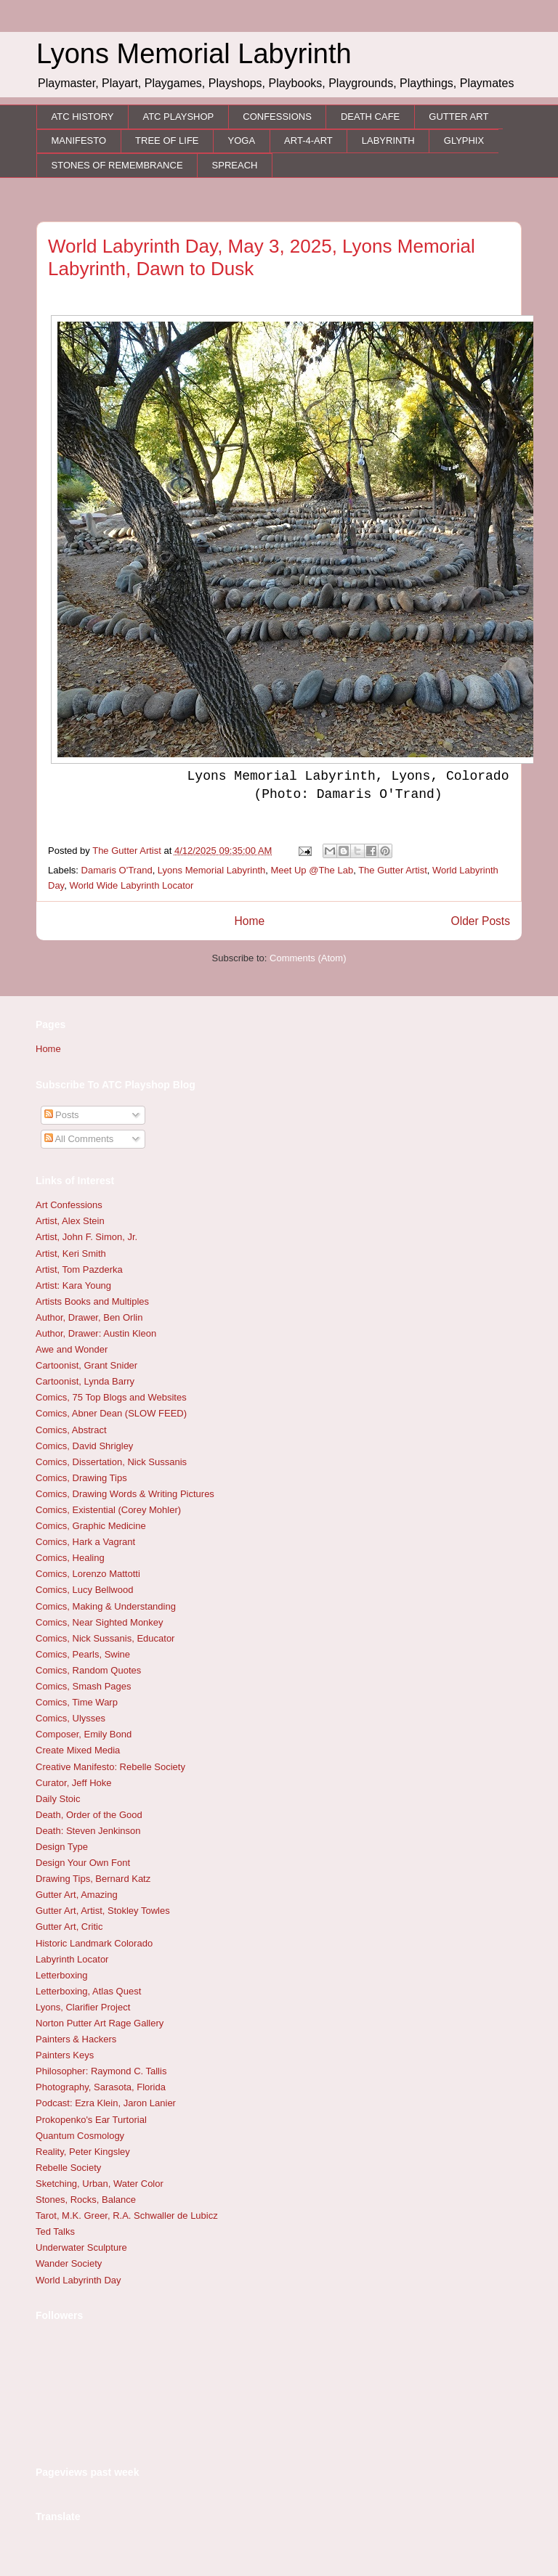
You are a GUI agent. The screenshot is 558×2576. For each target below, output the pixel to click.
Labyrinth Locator (72, 1959)
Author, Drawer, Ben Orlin (89, 1317)
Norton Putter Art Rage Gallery (99, 2023)
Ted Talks (55, 2231)
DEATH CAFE (370, 116)
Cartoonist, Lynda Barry (85, 1381)
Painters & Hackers (76, 2039)
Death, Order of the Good (89, 1814)
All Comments (79, 1138)
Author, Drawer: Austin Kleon (96, 1333)
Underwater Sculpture (81, 2247)
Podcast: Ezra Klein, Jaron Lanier (106, 2103)
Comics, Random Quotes (88, 1670)
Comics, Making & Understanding (106, 1606)
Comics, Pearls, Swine (83, 1654)
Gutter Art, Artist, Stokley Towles (103, 1910)
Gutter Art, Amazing (77, 1894)
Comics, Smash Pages (84, 1686)
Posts (61, 1114)
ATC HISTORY (83, 116)
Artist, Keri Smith (71, 1253)
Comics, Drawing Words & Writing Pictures (125, 1493)
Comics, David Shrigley (84, 1445)
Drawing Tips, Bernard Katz (93, 1878)
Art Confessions (69, 1204)
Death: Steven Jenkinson (88, 1830)
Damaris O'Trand (117, 870)
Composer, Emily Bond (84, 1734)
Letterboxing (62, 1975)
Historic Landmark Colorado (94, 1943)
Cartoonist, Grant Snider (86, 1365)
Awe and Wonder (72, 1349)
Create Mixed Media (78, 1750)
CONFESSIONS (277, 116)
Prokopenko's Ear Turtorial (91, 2119)
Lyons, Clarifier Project (83, 2007)
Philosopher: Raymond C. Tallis (101, 2071)
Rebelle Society (68, 2167)
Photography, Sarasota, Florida (101, 2087)
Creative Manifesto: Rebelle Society (110, 1766)
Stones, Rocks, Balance (86, 2199)
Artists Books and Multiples (92, 1301)
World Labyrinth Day (78, 2280)
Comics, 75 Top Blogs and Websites (111, 1397)
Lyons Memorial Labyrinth (211, 870)
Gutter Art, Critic (69, 1926)
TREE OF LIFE (166, 140)
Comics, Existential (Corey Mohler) (108, 1509)
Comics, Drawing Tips (81, 1477)
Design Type (62, 1846)
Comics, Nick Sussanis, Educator (105, 1638)
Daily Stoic (58, 1798)
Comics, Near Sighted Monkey (99, 1622)
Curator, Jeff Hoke (74, 1782)
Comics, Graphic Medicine (91, 1525)
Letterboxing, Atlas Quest (88, 1991)
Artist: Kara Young (73, 1285)
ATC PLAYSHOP (178, 116)
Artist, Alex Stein (70, 1220)
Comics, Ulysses (70, 1718)
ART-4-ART (308, 140)
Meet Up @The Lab (311, 870)
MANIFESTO (79, 140)
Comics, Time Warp (77, 1702)
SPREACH (235, 165)
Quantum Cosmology (80, 2135)
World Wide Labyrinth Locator (131, 885)
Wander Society (69, 2263)
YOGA (242, 140)
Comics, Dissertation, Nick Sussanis (111, 1461)
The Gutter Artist (392, 870)
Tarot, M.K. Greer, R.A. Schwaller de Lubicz (127, 2215)
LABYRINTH (388, 140)
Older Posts (480, 921)
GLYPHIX (464, 140)
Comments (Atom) (308, 958)
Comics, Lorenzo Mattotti (88, 1573)
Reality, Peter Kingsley (83, 2151)
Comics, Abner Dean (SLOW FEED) (111, 1413)
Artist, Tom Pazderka (79, 1269)
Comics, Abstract (71, 1429)
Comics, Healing (70, 1557)
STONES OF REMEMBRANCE (117, 165)
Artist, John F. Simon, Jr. (86, 1236)
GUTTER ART (458, 116)
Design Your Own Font (83, 1862)
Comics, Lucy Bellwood (84, 1589)
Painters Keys (65, 2055)
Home (249, 921)
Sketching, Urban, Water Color (99, 2183)
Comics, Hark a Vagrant (85, 1541)
